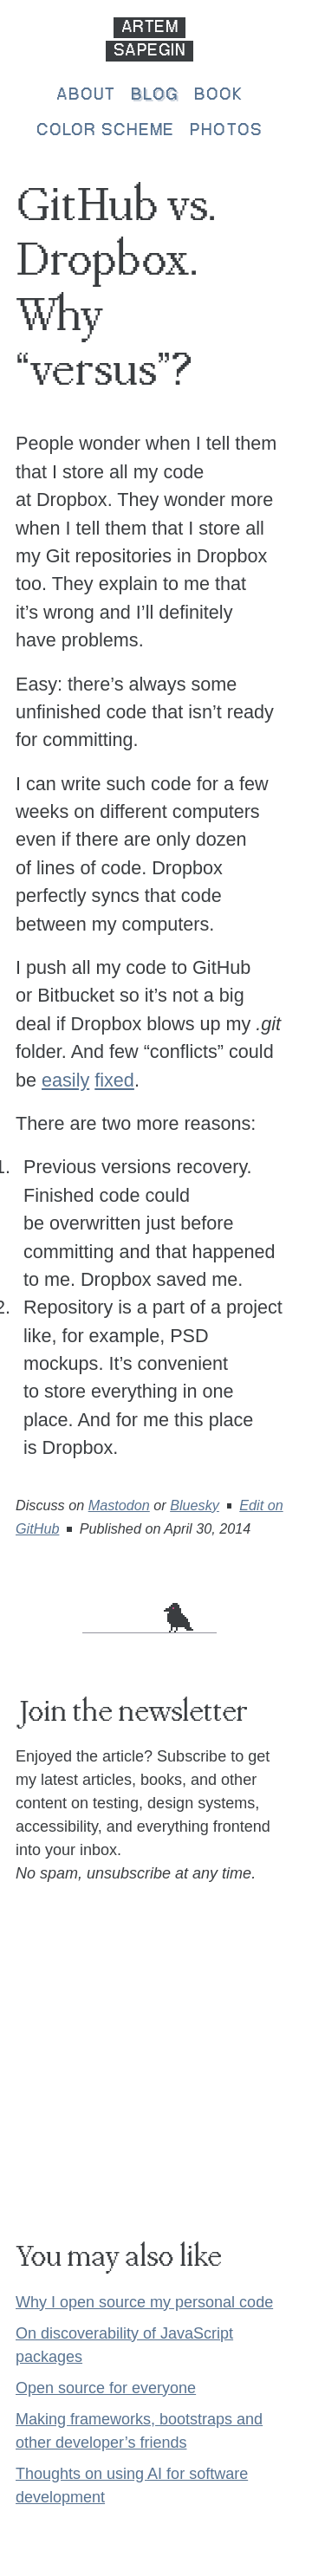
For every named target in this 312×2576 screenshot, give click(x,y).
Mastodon (119, 1505)
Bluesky (194, 1505)
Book (218, 95)
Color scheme (105, 131)
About (86, 95)
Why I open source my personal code (144, 2302)
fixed (114, 1080)
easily (65, 1080)
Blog (154, 95)
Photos (226, 131)
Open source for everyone (106, 2388)
